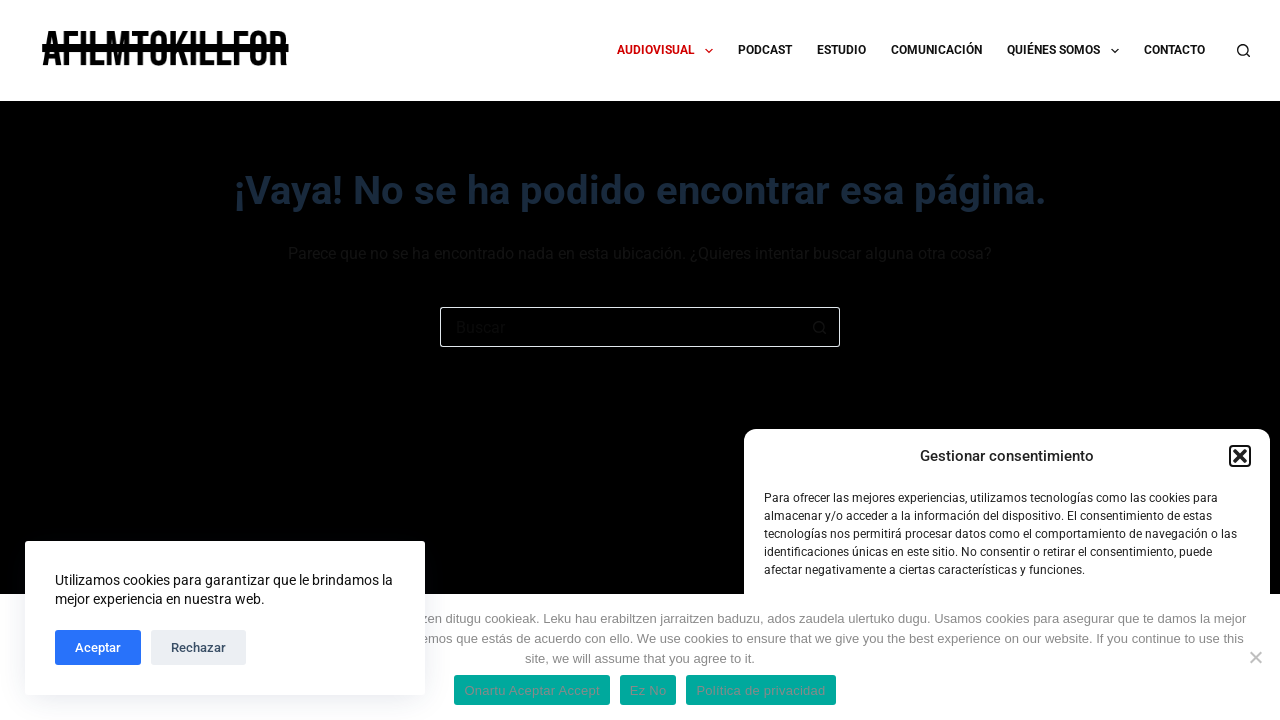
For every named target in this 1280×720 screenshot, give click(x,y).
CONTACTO (1174, 50)
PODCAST (765, 50)
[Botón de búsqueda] (820, 327)
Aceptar (98, 647)
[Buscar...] (620, 327)
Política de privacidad (760, 690)
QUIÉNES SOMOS (1066, 51)
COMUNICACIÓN (936, 50)
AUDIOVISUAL (669, 51)
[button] (1240, 456)
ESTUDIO (841, 50)
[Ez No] (1255, 657)
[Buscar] (1243, 50)
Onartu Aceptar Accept (531, 690)
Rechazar (198, 647)
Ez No (648, 690)
